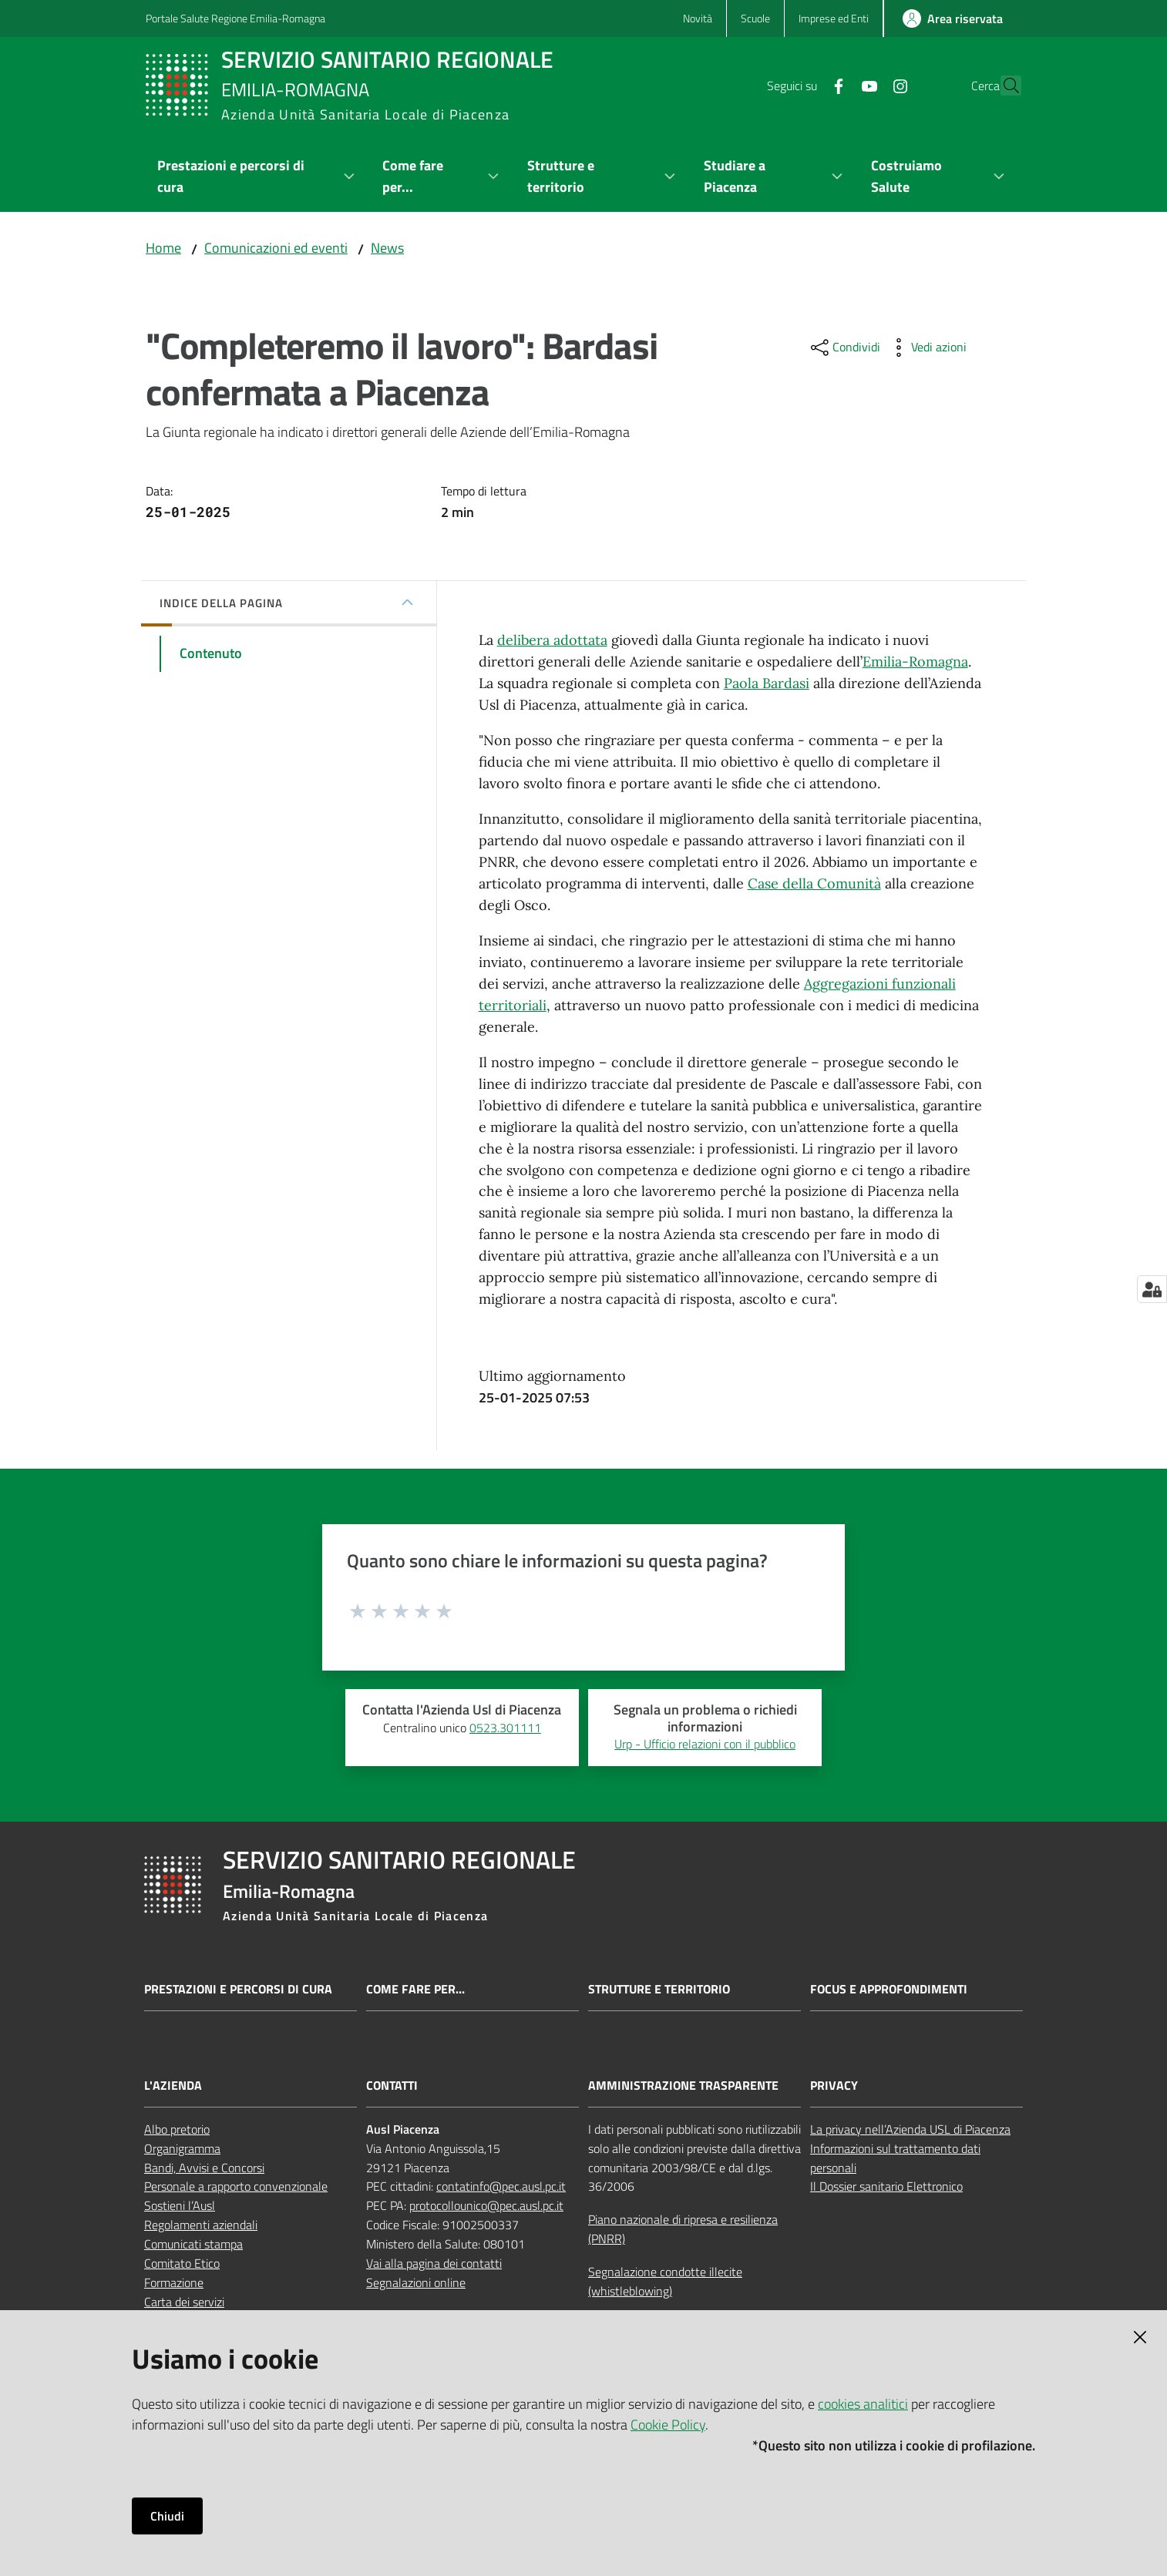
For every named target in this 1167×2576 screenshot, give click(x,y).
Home (163, 247)
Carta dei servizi (184, 2301)
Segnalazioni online (416, 2282)
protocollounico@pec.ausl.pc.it (486, 2205)
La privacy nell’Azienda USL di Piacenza (910, 2129)
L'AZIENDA (173, 2085)
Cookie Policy (668, 2424)
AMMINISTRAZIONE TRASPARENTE (683, 2085)
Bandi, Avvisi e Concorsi (204, 2167)
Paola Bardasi (766, 683)
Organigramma (182, 2148)
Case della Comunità (814, 883)
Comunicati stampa (193, 2244)
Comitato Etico (182, 2263)
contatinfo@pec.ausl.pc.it (501, 2186)
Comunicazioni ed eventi (276, 247)
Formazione (173, 2282)
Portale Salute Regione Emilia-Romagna (235, 18)
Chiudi (167, 2516)
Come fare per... (415, 1989)
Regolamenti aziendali (200, 2224)
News (387, 247)
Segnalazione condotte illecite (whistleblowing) (665, 2281)
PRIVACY (834, 2085)
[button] (1002, 85)
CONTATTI (392, 2085)
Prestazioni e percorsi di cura (238, 1989)
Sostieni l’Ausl (179, 2205)
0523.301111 (505, 1727)
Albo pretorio (177, 2129)
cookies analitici (863, 2403)
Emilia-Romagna (915, 661)
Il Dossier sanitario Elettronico (886, 2186)
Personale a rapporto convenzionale (236, 2186)
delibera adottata (552, 640)
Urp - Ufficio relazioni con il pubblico (704, 1744)
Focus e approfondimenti (888, 1989)
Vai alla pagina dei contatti (434, 2263)
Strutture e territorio (659, 1989)
